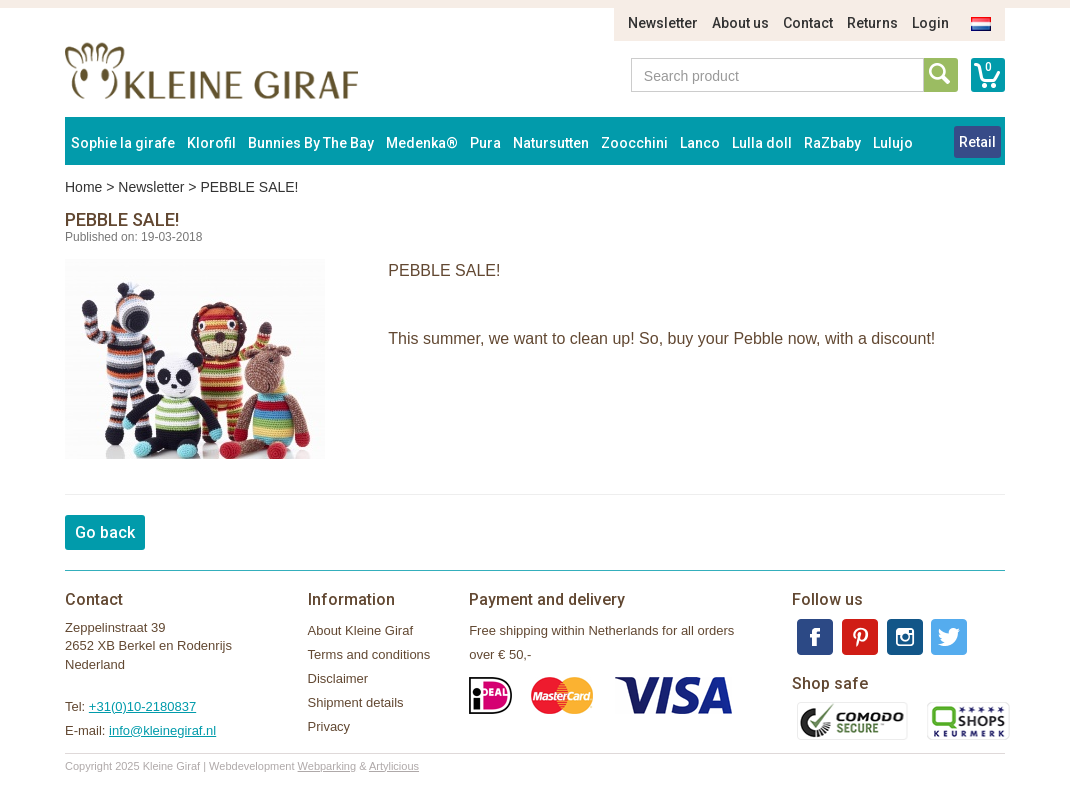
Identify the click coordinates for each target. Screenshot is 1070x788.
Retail (977, 142)
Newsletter (663, 23)
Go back (105, 532)
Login (930, 23)
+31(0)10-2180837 (142, 706)
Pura (485, 143)
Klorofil (211, 143)
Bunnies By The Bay (311, 143)
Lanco (700, 143)
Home (83, 187)
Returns (872, 23)
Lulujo (893, 143)
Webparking (327, 766)
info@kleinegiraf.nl (162, 730)
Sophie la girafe (123, 143)
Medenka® (422, 143)
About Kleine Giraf (361, 630)
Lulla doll (762, 143)
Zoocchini (634, 143)
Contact (808, 23)
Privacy (329, 726)
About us (740, 23)
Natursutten (551, 143)
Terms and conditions (369, 654)
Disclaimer (338, 678)
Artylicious (394, 766)
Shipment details (356, 702)
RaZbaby (832, 143)
